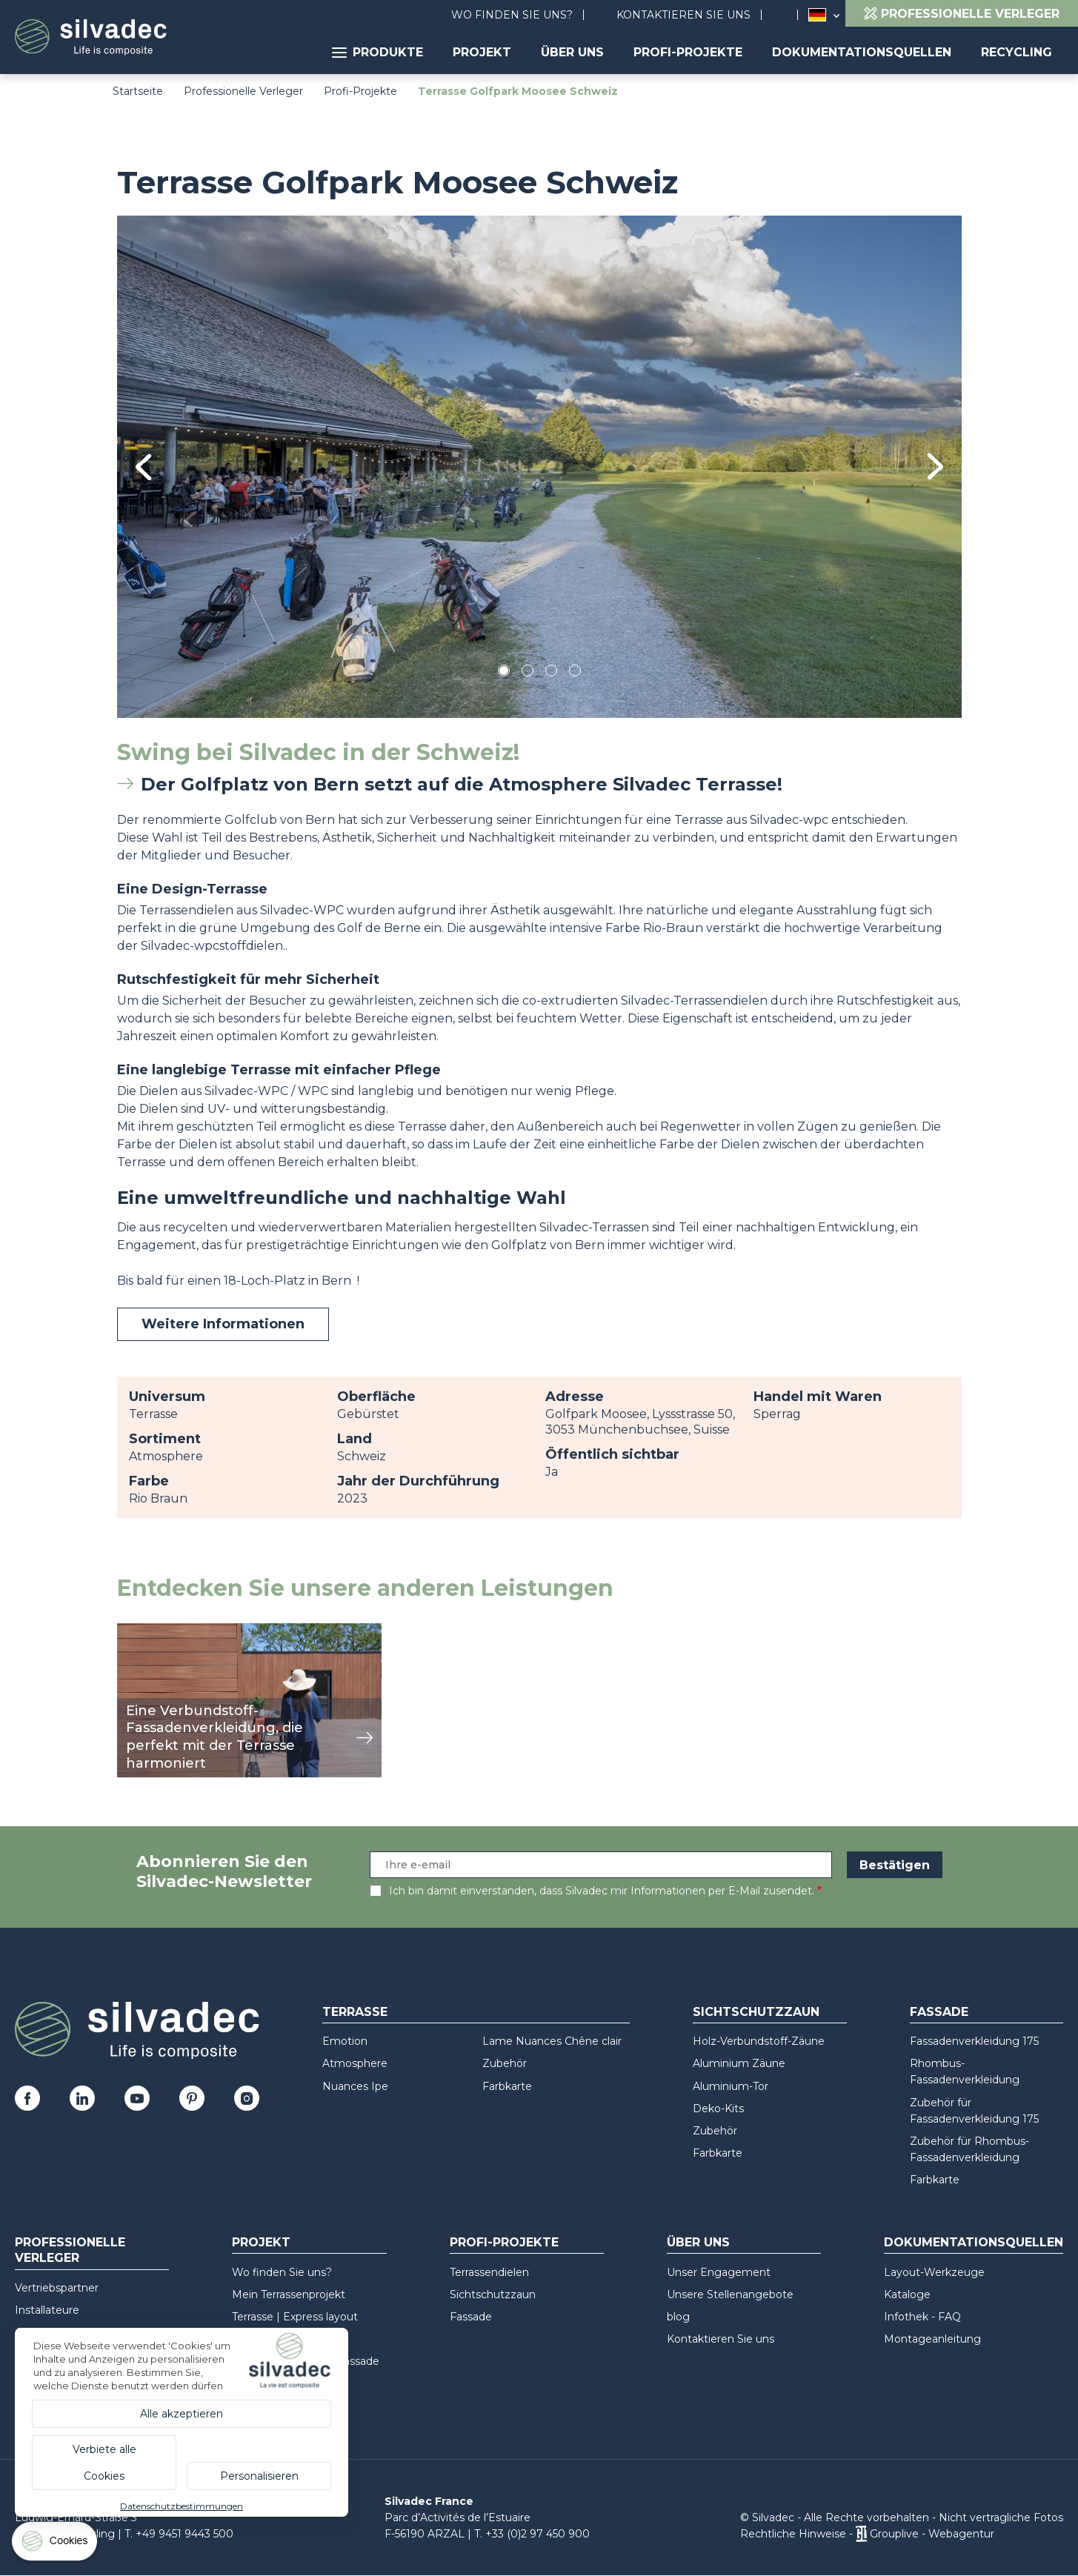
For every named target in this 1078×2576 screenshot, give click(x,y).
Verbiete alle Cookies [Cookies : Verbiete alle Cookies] (104, 2463)
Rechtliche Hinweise (793, 2533)
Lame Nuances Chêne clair (552, 2041)
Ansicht (139, 1631)
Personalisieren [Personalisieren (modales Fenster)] (259, 2476)
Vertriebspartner (57, 2287)
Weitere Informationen (223, 1324)
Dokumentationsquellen (861, 52)
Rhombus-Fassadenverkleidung (964, 2071)
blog (678, 2316)
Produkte (377, 52)
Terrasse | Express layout (295, 2316)
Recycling (1016, 52)
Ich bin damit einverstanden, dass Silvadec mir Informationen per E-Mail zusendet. (601, 1890)
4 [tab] (575, 673)
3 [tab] (551, 673)
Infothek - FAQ (922, 2316)
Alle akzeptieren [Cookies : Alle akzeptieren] (181, 2413)
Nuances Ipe (355, 2086)
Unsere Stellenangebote (730, 2294)
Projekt (482, 52)
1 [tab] (504, 673)
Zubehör (504, 2063)
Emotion (344, 2041)
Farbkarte (507, 2086)
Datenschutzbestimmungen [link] (181, 2506)
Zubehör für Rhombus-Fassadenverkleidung (969, 2149)
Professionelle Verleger (243, 91)
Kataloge (907, 2294)
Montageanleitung (932, 2339)
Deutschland (817, 14)
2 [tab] (527, 673)
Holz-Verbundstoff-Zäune (759, 2041)
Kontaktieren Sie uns (683, 14)
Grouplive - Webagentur (932, 2533)
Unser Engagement (719, 2272)
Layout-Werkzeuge (934, 2272)
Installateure (47, 2310)
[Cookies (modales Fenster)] (55, 2544)
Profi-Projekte (687, 52)
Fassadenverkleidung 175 (974, 2041)
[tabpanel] (539, 466)
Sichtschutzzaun (756, 2012)
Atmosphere (354, 2063)
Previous (143, 467)
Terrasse (354, 2012)
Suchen (787, 15)
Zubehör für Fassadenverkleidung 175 (974, 2111)
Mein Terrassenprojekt (288, 2294)
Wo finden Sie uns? (512, 14)
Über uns (572, 52)
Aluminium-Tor (730, 2086)
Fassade (939, 2012)
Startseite (138, 91)
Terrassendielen (489, 2272)
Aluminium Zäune (739, 2063)
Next (935, 466)
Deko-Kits (718, 2108)
